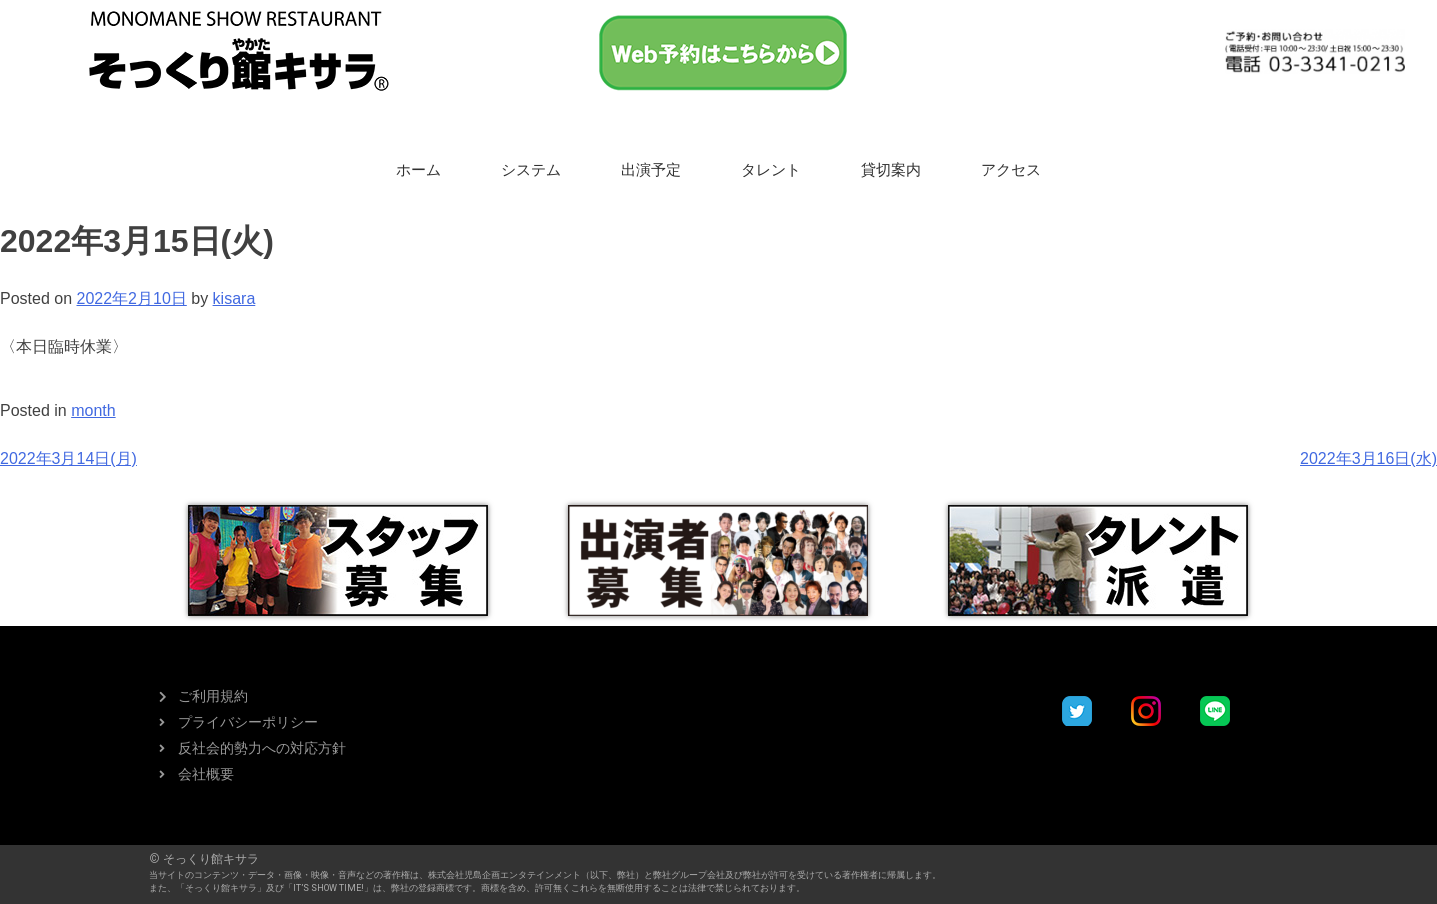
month (93, 410)
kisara (234, 298)
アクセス (1011, 170)
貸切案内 (891, 170)
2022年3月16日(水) (1368, 458)
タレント (771, 170)
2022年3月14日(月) (68, 458)
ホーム (418, 170)
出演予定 (651, 170)
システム (531, 170)
